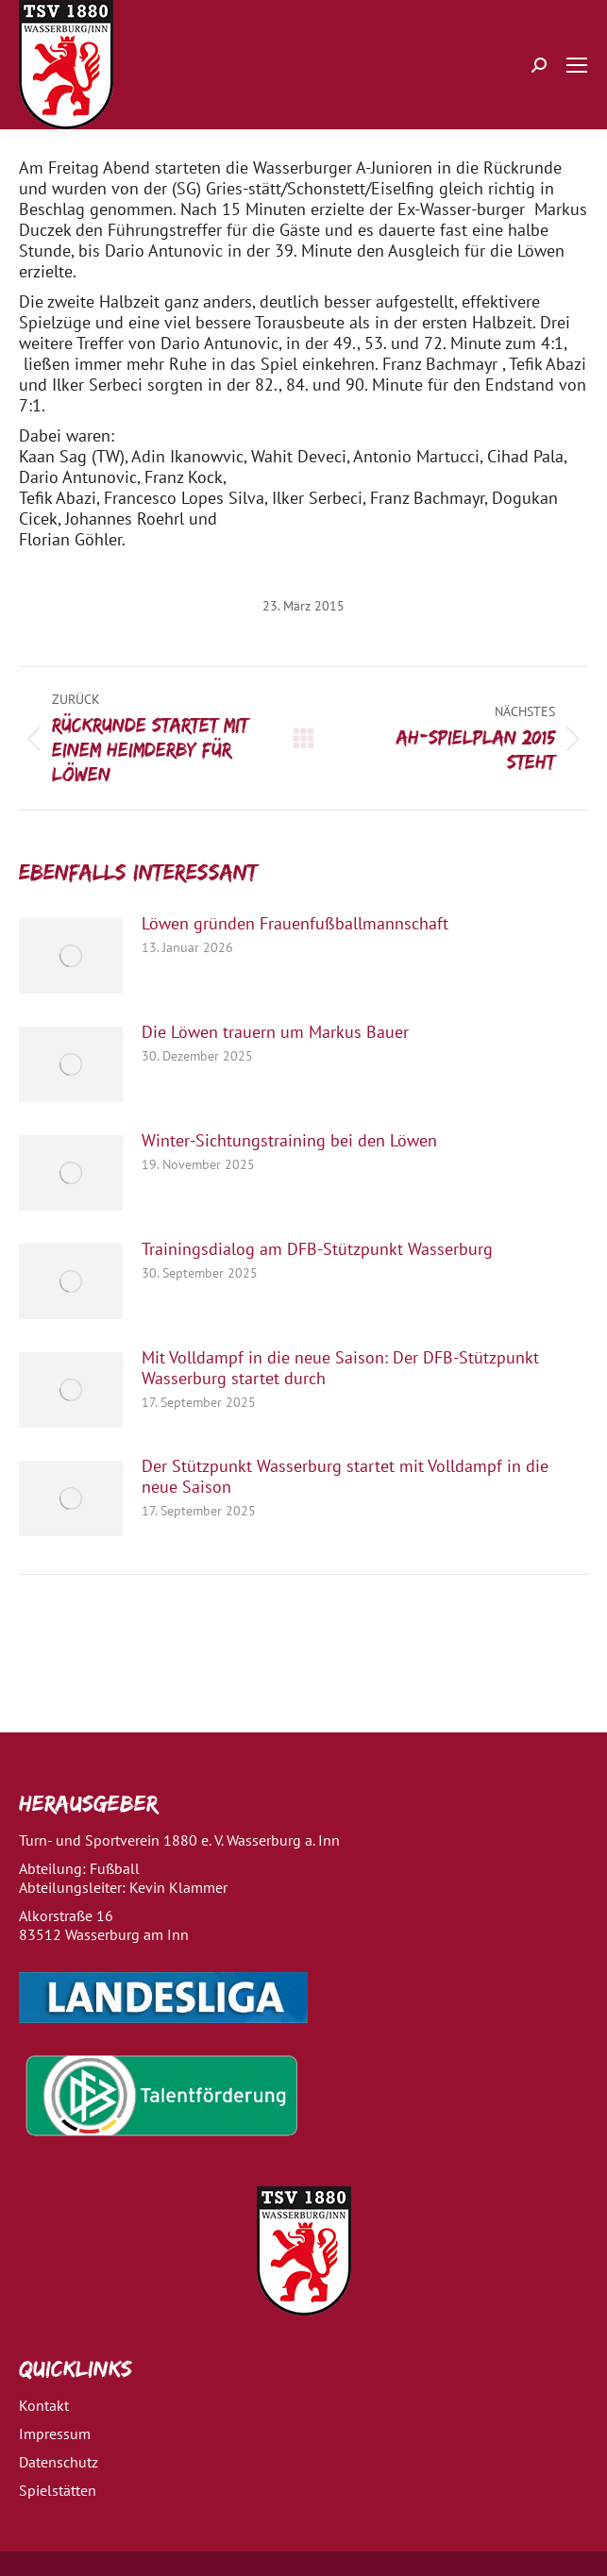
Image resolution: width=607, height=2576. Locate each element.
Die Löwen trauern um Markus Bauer (275, 1032)
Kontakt (44, 2405)
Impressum (55, 2433)
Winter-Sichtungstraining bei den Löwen (289, 1140)
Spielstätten (57, 2490)
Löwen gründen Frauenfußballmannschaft (295, 923)
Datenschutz (58, 2461)
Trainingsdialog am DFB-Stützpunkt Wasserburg (317, 1249)
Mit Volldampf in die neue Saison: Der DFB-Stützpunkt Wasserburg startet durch (340, 1368)
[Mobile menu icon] (576, 65)
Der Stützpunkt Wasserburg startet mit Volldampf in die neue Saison (345, 1476)
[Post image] (71, 956)
